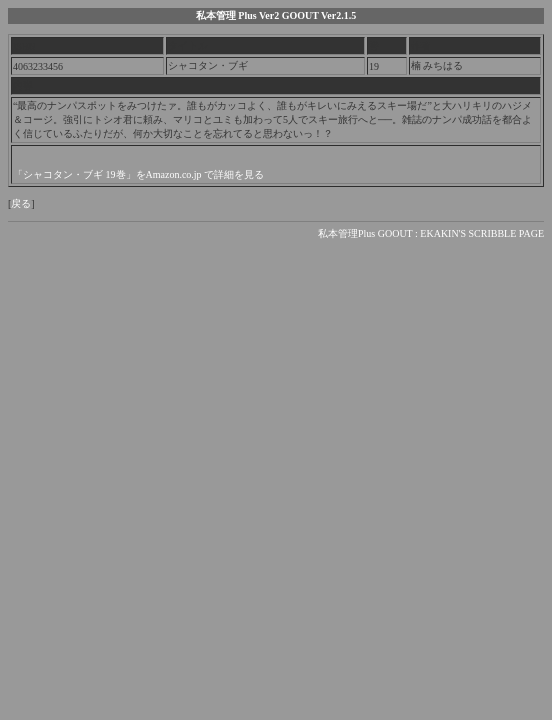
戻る (21, 203)
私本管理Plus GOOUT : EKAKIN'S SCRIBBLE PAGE (431, 233)
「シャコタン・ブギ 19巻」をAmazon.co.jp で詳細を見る (138, 174)
